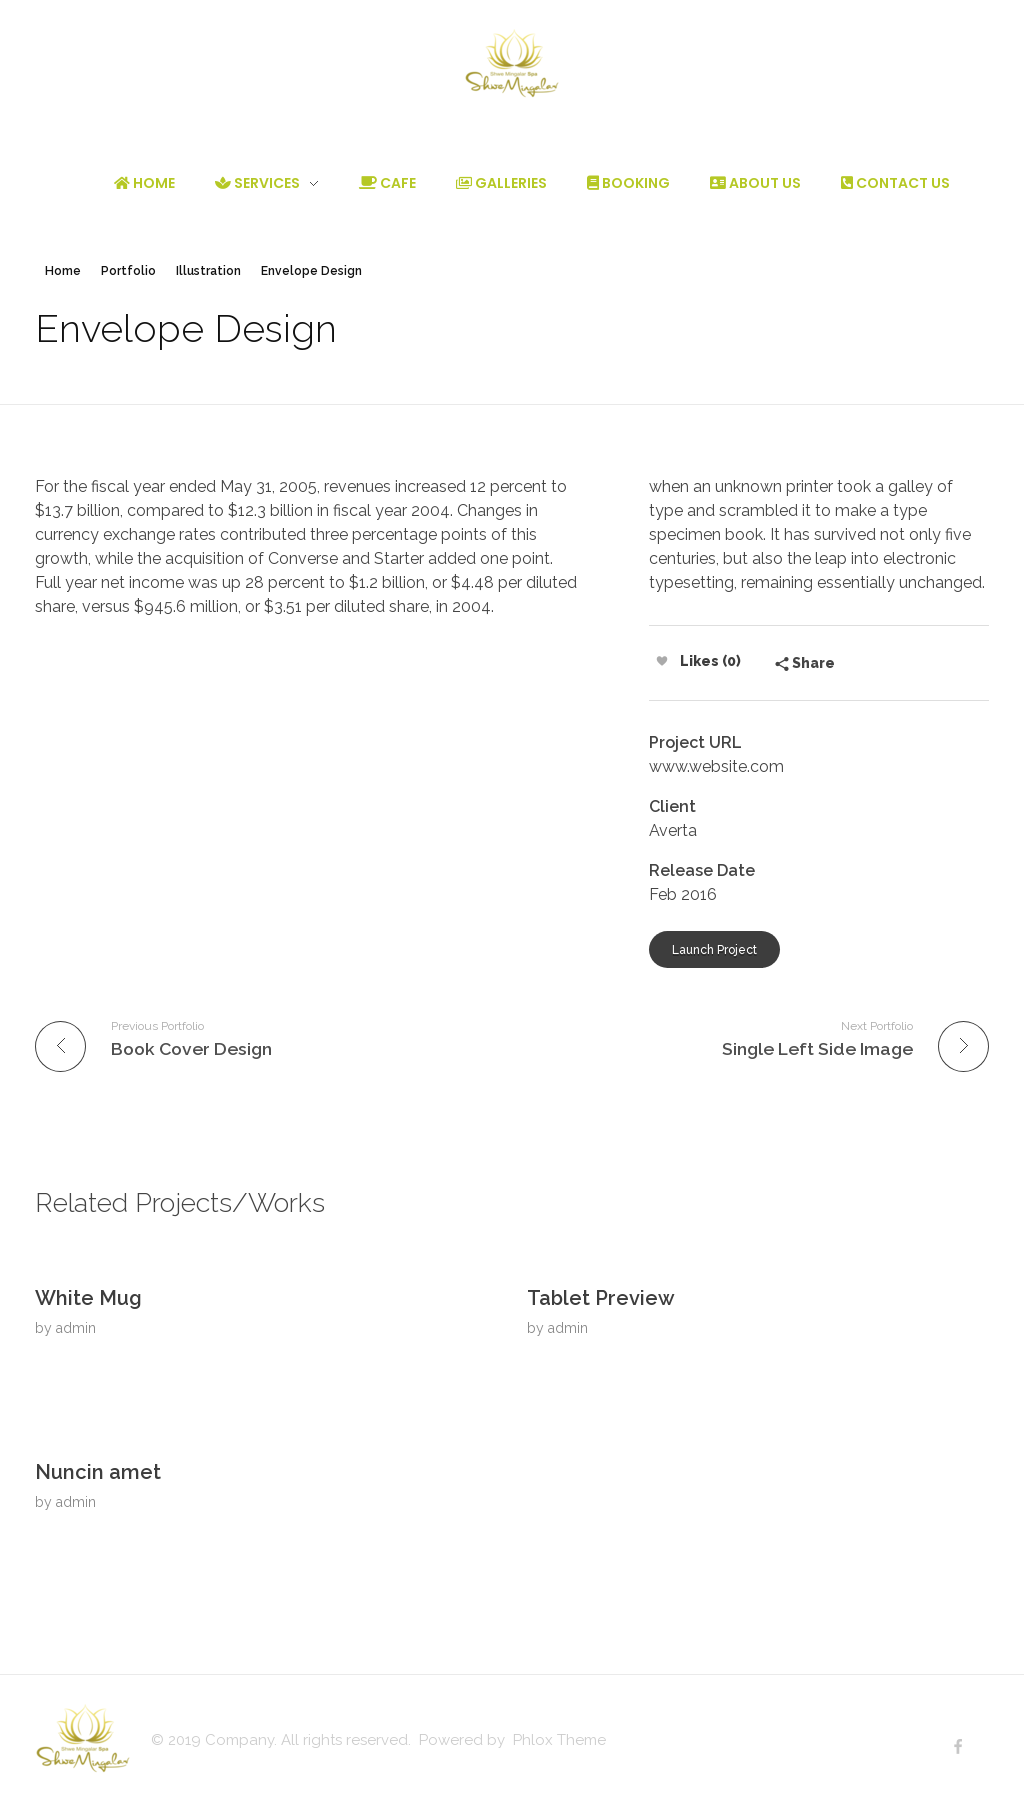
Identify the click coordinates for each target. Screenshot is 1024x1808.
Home (63, 271)
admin (76, 1328)
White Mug (88, 1298)
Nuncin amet (98, 1472)
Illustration (208, 271)
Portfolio (128, 271)
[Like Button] (662, 661)
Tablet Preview (601, 1298)
